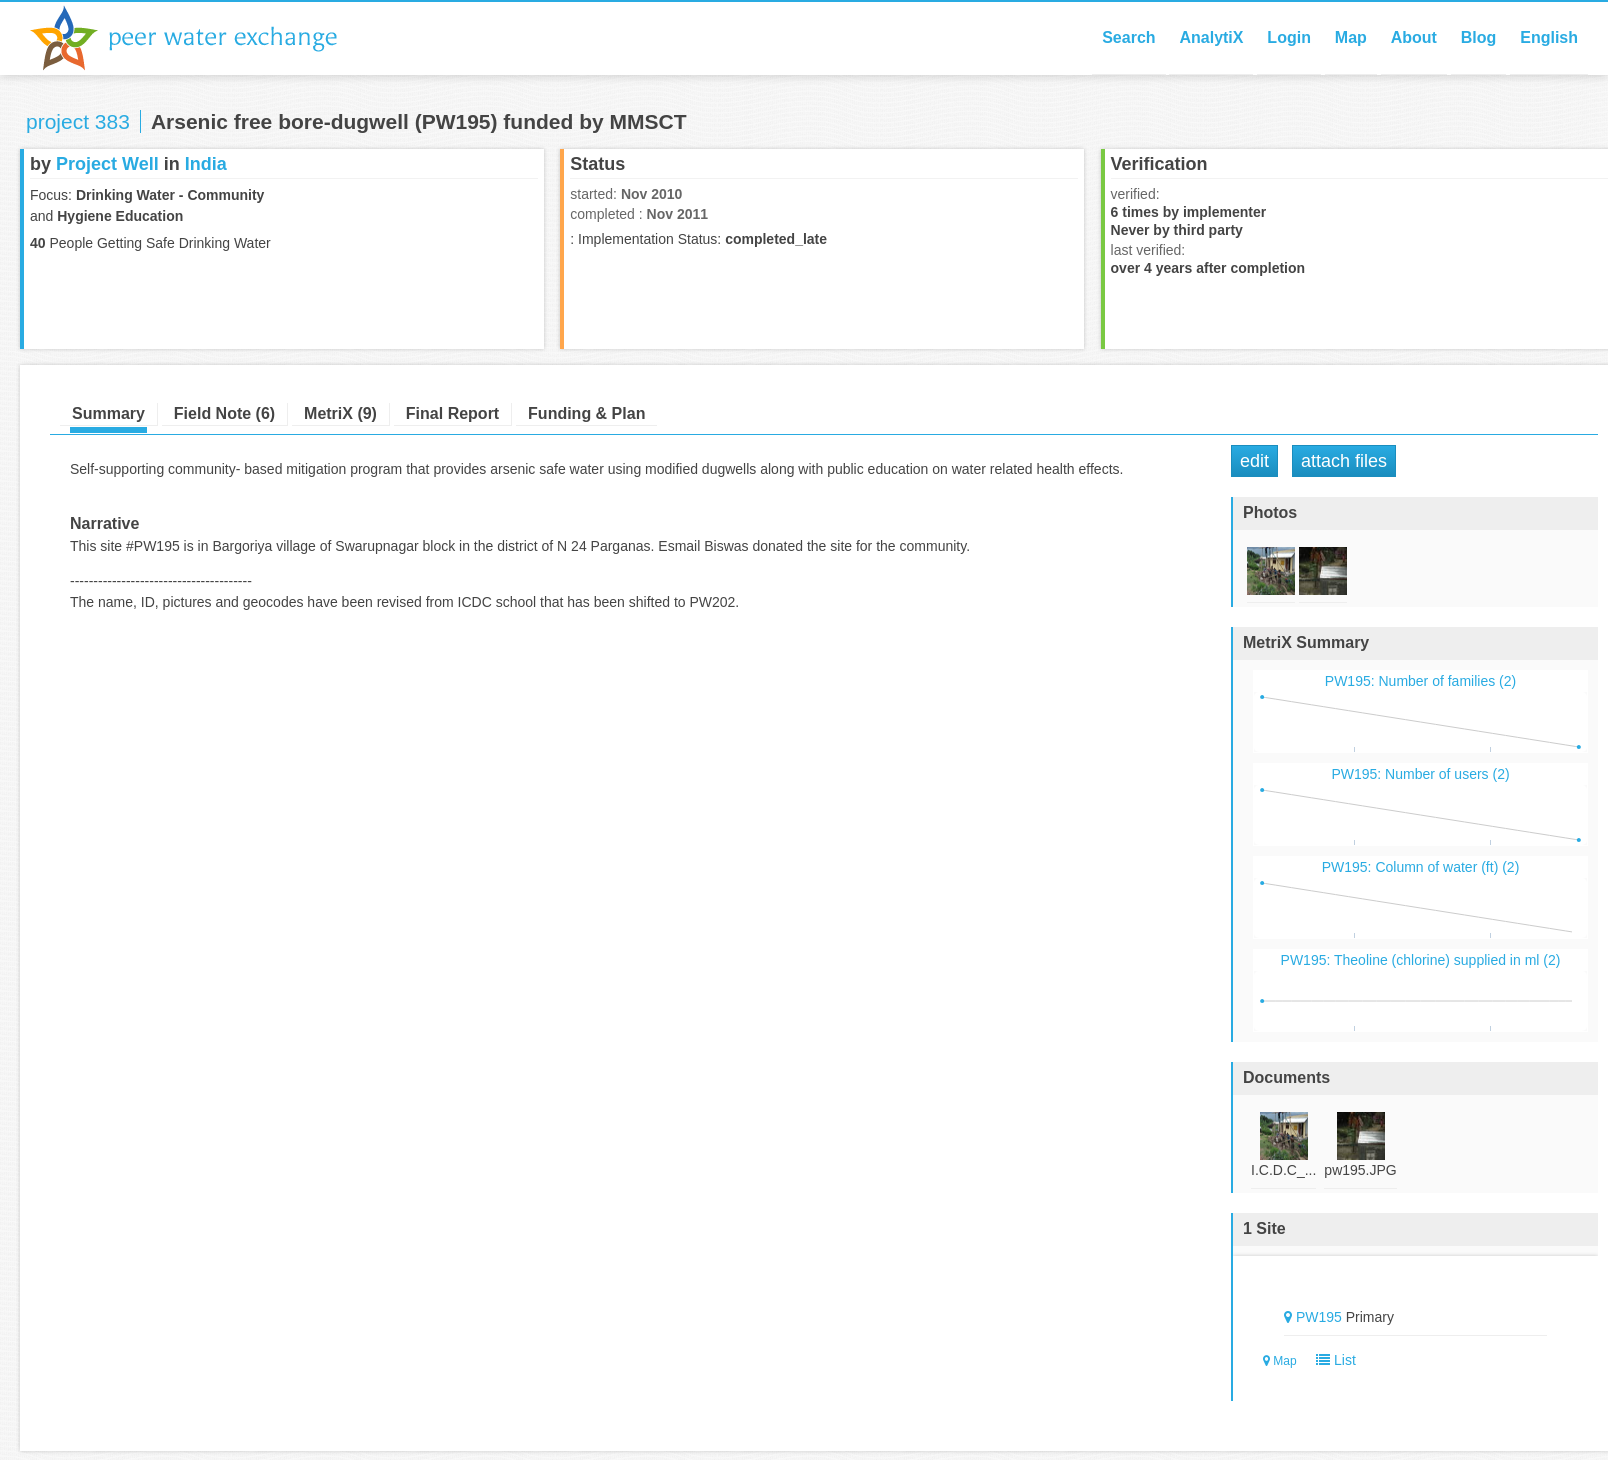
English (1549, 37)
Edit (1254, 461)
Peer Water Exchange (200, 38)
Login (1289, 37)
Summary (108, 413)
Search (1128, 37)
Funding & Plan (586, 413)
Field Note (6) (224, 413)
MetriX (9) (340, 413)
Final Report (452, 413)
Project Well (107, 164)
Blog (1479, 37)
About (1414, 37)
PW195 (1319, 1317)
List (1331, 1360)
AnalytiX (1211, 37)
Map (1351, 37)
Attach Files (1344, 461)
